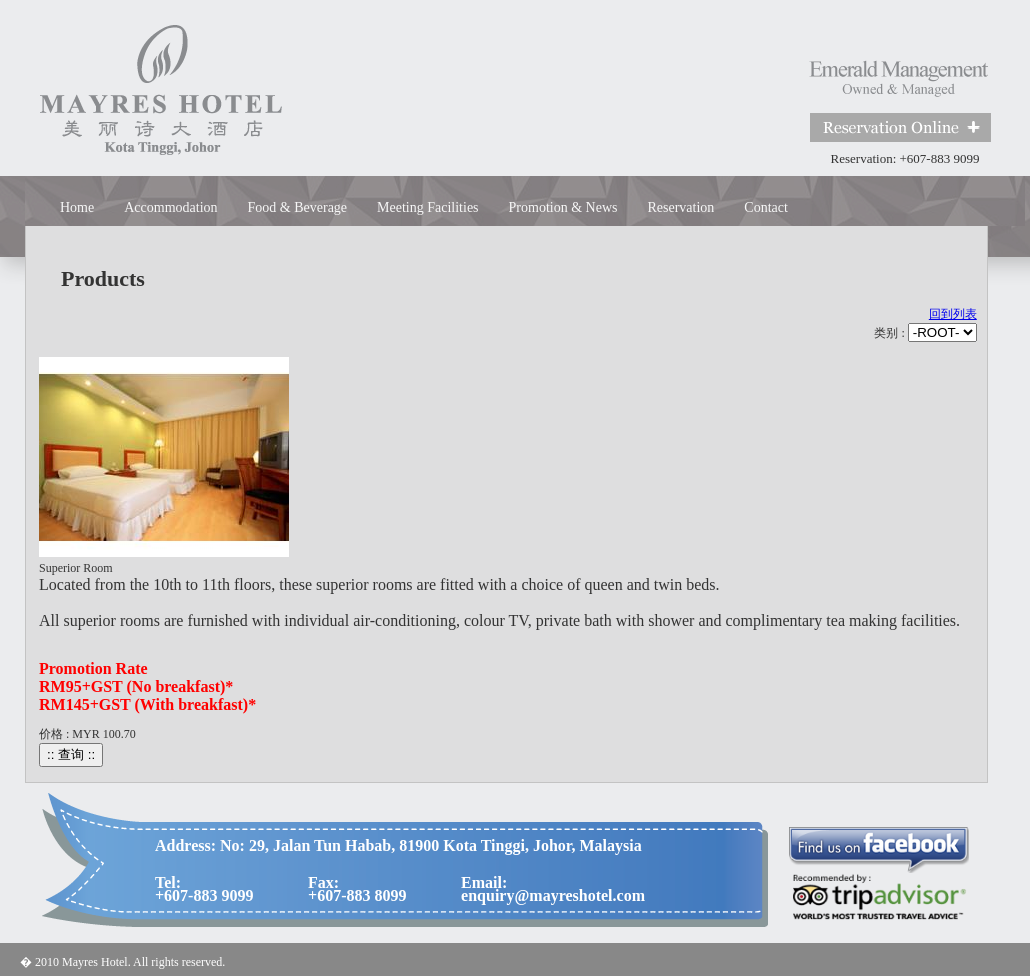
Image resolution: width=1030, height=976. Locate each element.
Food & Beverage (298, 207)
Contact (766, 207)
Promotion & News (563, 207)
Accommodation (170, 207)
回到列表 (953, 314)
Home (77, 207)
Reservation (680, 207)
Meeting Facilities (427, 207)
